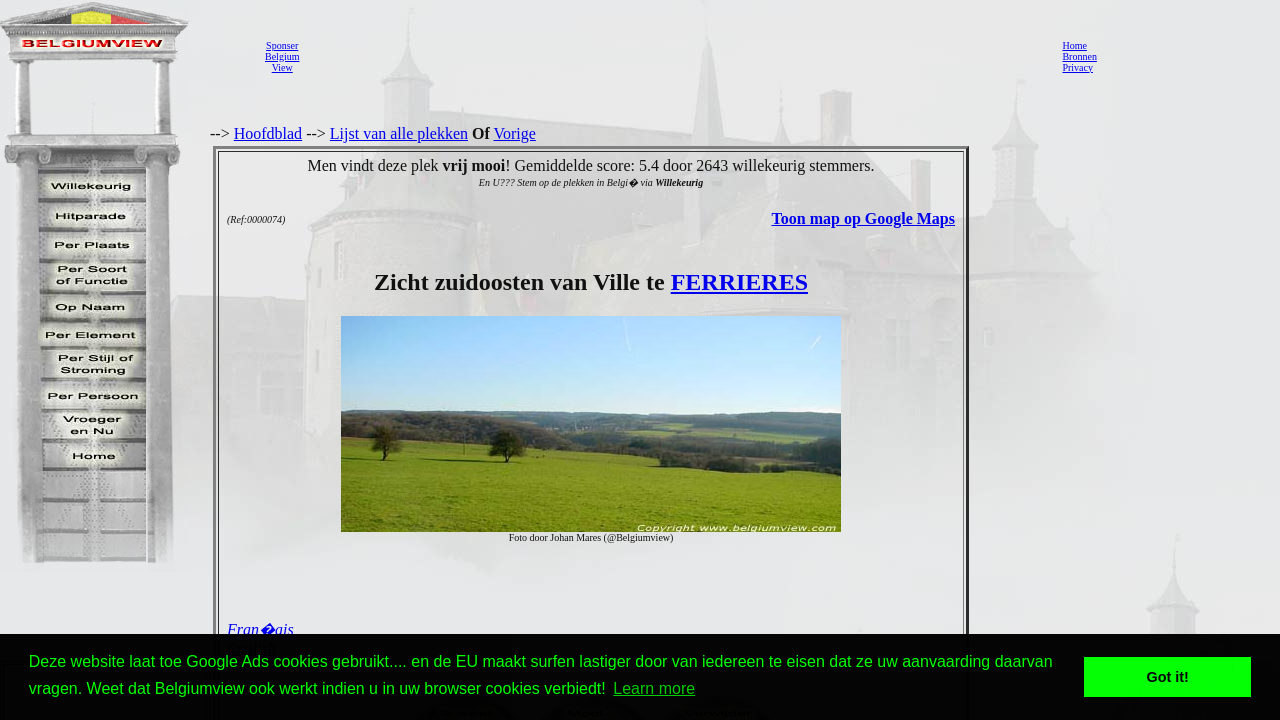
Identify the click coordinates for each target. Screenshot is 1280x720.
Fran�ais (260, 629)
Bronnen (1079, 56)
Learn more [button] (654, 688)
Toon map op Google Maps (863, 218)
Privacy (1077, 67)
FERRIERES (739, 282)
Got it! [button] (1168, 677)
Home (1074, 45)
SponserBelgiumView (282, 56)
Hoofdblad (268, 133)
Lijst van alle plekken (399, 133)
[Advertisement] (675, 56)
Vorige (515, 133)
